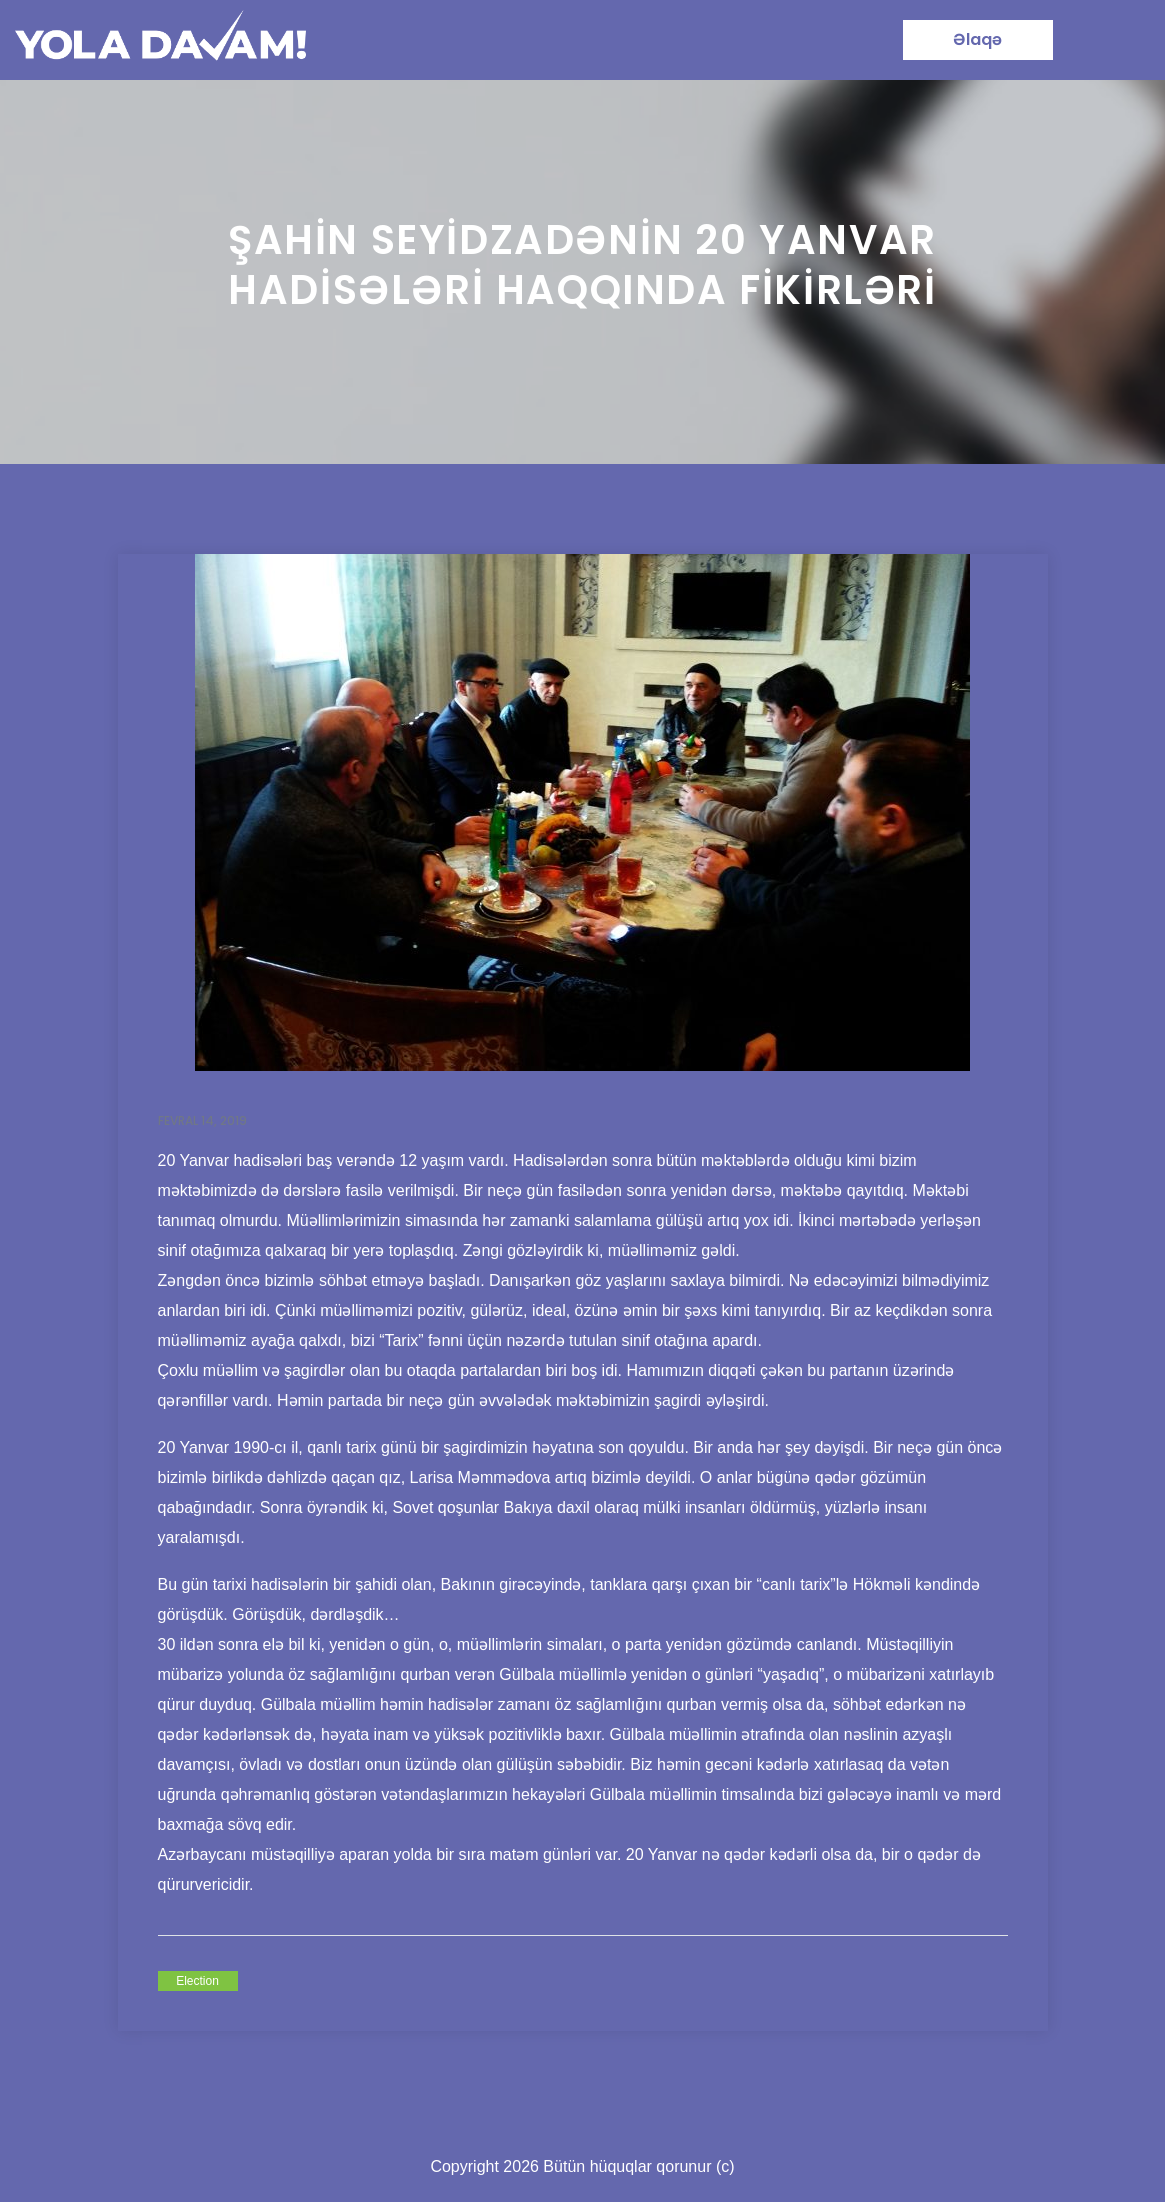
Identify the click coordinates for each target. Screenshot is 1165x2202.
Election (197, 1981)
